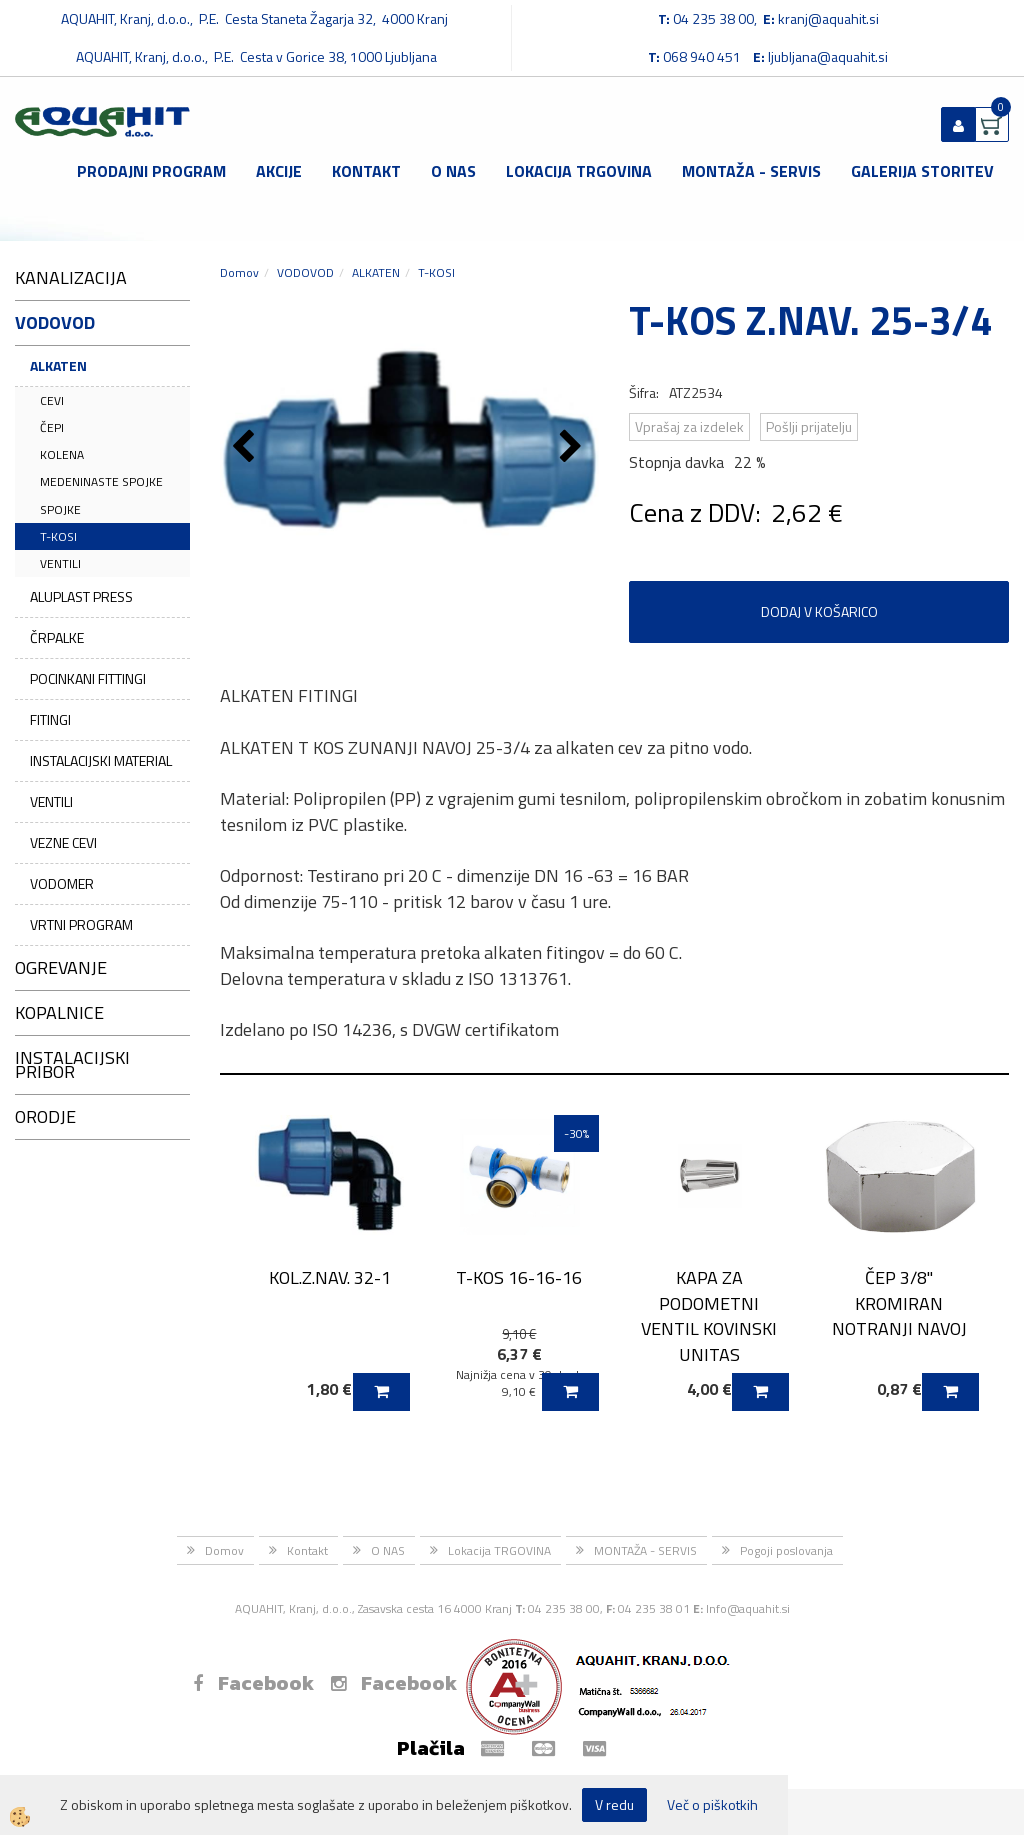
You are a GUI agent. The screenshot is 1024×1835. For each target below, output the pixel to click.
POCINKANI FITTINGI (88, 678)
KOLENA (62, 454)
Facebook (253, 1683)
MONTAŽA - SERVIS (751, 171)
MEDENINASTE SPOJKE (101, 481)
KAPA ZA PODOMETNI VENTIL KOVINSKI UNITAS (709, 1316)
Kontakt (366, 171)
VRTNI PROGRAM (81, 924)
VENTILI (60, 563)
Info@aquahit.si (748, 1608)
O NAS (453, 171)
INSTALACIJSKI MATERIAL (101, 760)
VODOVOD (305, 272)
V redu (614, 1804)
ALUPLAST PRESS (81, 596)
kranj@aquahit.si (828, 18)
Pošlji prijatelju (809, 426)
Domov (239, 272)
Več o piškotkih (712, 1805)
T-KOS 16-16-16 (519, 1277)
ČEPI (52, 427)
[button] (573, 448)
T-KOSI (58, 536)
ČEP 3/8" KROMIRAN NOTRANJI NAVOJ (899, 1303)
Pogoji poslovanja (786, 1550)
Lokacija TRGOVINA (579, 171)
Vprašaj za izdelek (689, 426)
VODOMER (62, 883)
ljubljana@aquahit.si (828, 56)
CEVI (52, 400)
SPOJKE (60, 509)
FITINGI (50, 719)
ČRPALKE (57, 637)
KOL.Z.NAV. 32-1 (330, 1277)
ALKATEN (58, 365)
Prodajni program (151, 171)
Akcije (279, 171)
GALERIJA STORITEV (922, 171)
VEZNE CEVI (63, 842)
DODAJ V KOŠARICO (819, 611)
